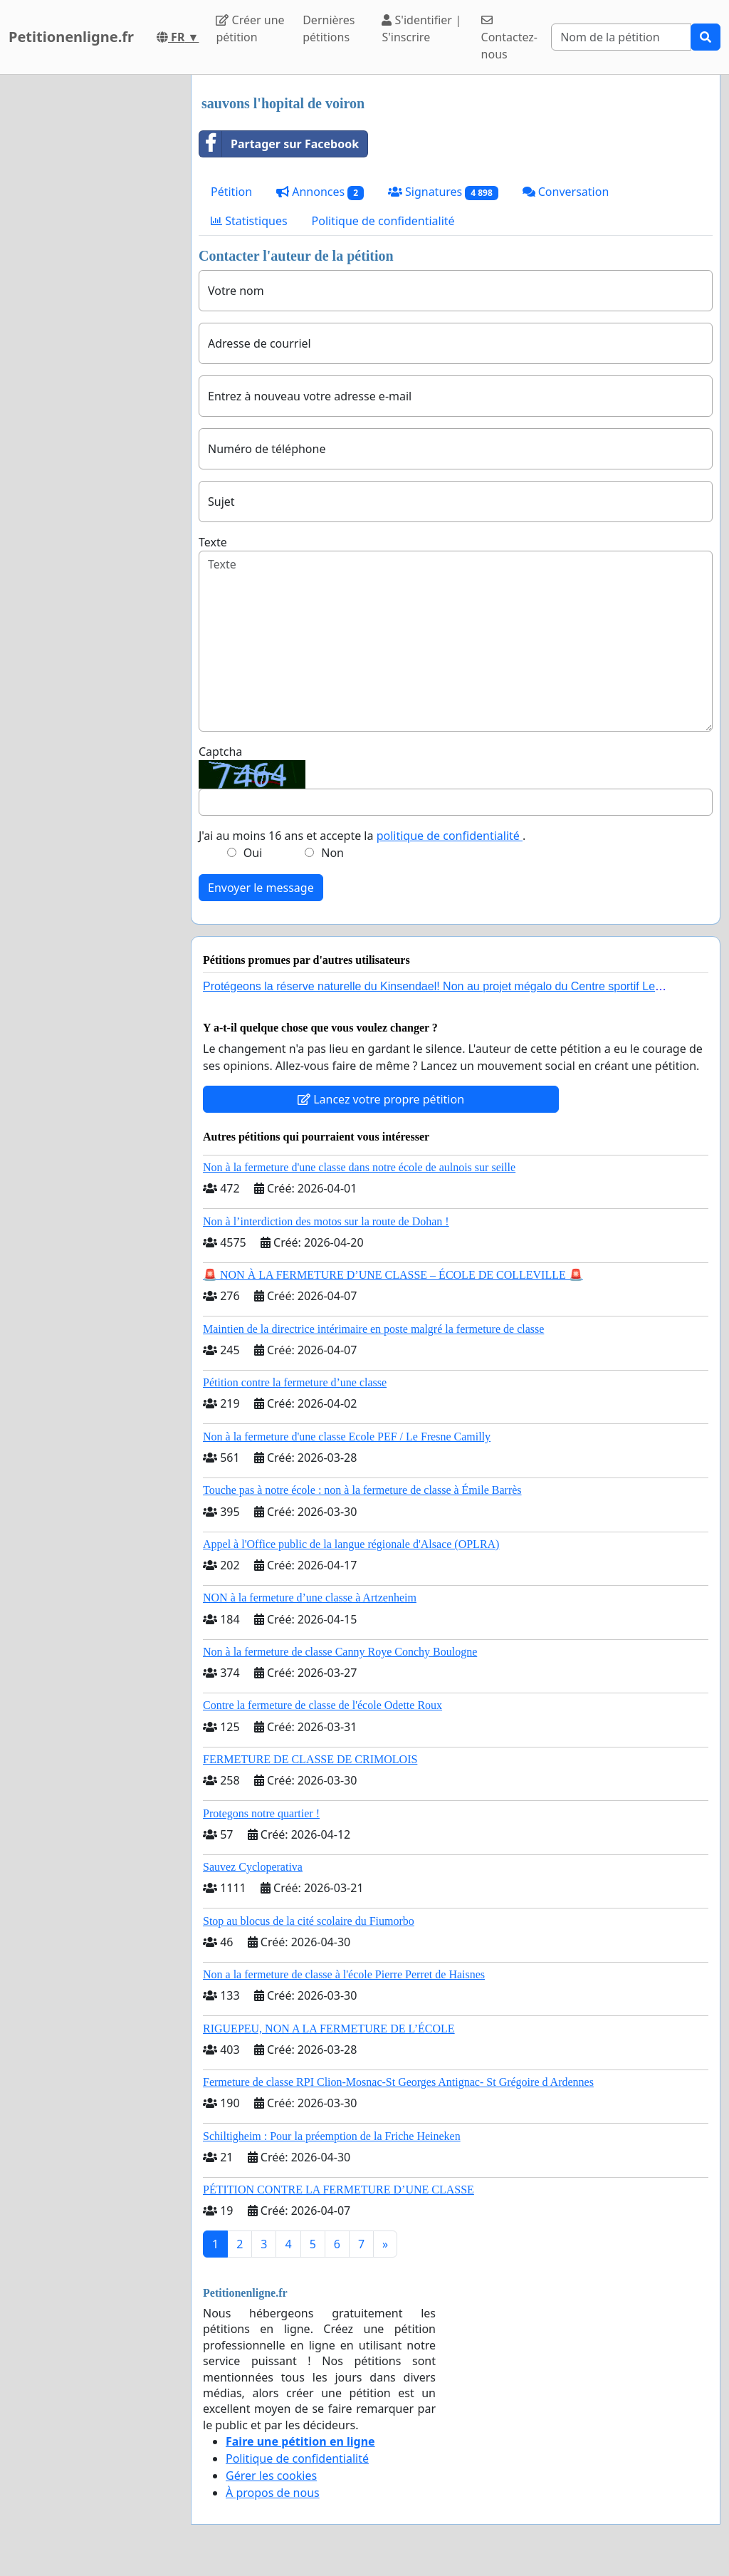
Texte (213, 542)
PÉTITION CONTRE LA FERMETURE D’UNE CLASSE (338, 2189)
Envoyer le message (261, 887)
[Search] (621, 37)
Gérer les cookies (271, 2475)
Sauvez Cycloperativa (253, 1867)
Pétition (231, 191)
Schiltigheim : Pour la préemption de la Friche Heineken (332, 2136)
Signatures (443, 192)
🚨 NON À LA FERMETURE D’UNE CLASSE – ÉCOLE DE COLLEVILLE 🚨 (393, 1275)
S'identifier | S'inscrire (421, 28)
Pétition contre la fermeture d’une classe (295, 1382)
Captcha (220, 751)
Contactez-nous (509, 38)
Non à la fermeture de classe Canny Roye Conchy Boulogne (340, 1652)
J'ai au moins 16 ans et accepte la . (362, 835)
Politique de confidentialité (383, 221)
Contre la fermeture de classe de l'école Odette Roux (322, 1705)
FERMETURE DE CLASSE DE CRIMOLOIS (310, 1759)
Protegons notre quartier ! (261, 1813)
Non (332, 853)
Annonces (320, 192)
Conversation (566, 191)
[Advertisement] (91, 288)
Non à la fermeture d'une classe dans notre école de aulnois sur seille (359, 1167)
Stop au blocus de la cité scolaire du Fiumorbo (308, 1921)
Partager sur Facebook (279, 144)
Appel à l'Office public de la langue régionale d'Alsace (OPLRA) (351, 1544)
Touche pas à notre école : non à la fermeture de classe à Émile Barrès (362, 1490)
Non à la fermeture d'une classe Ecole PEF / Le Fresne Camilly (347, 1436)
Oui (253, 853)
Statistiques (249, 221)
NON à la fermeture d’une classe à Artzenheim (309, 1597)
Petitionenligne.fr (71, 36)
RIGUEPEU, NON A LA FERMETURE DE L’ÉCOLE (329, 2028)
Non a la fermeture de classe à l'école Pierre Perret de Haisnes (344, 1974)
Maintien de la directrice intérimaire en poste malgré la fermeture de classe (373, 1329)
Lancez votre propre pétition (381, 1099)
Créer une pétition (250, 28)
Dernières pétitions (329, 28)
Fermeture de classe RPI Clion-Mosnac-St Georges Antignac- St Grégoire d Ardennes (398, 2082)
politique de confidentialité (450, 835)
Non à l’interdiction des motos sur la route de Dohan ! (326, 1221)
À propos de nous (273, 2492)
